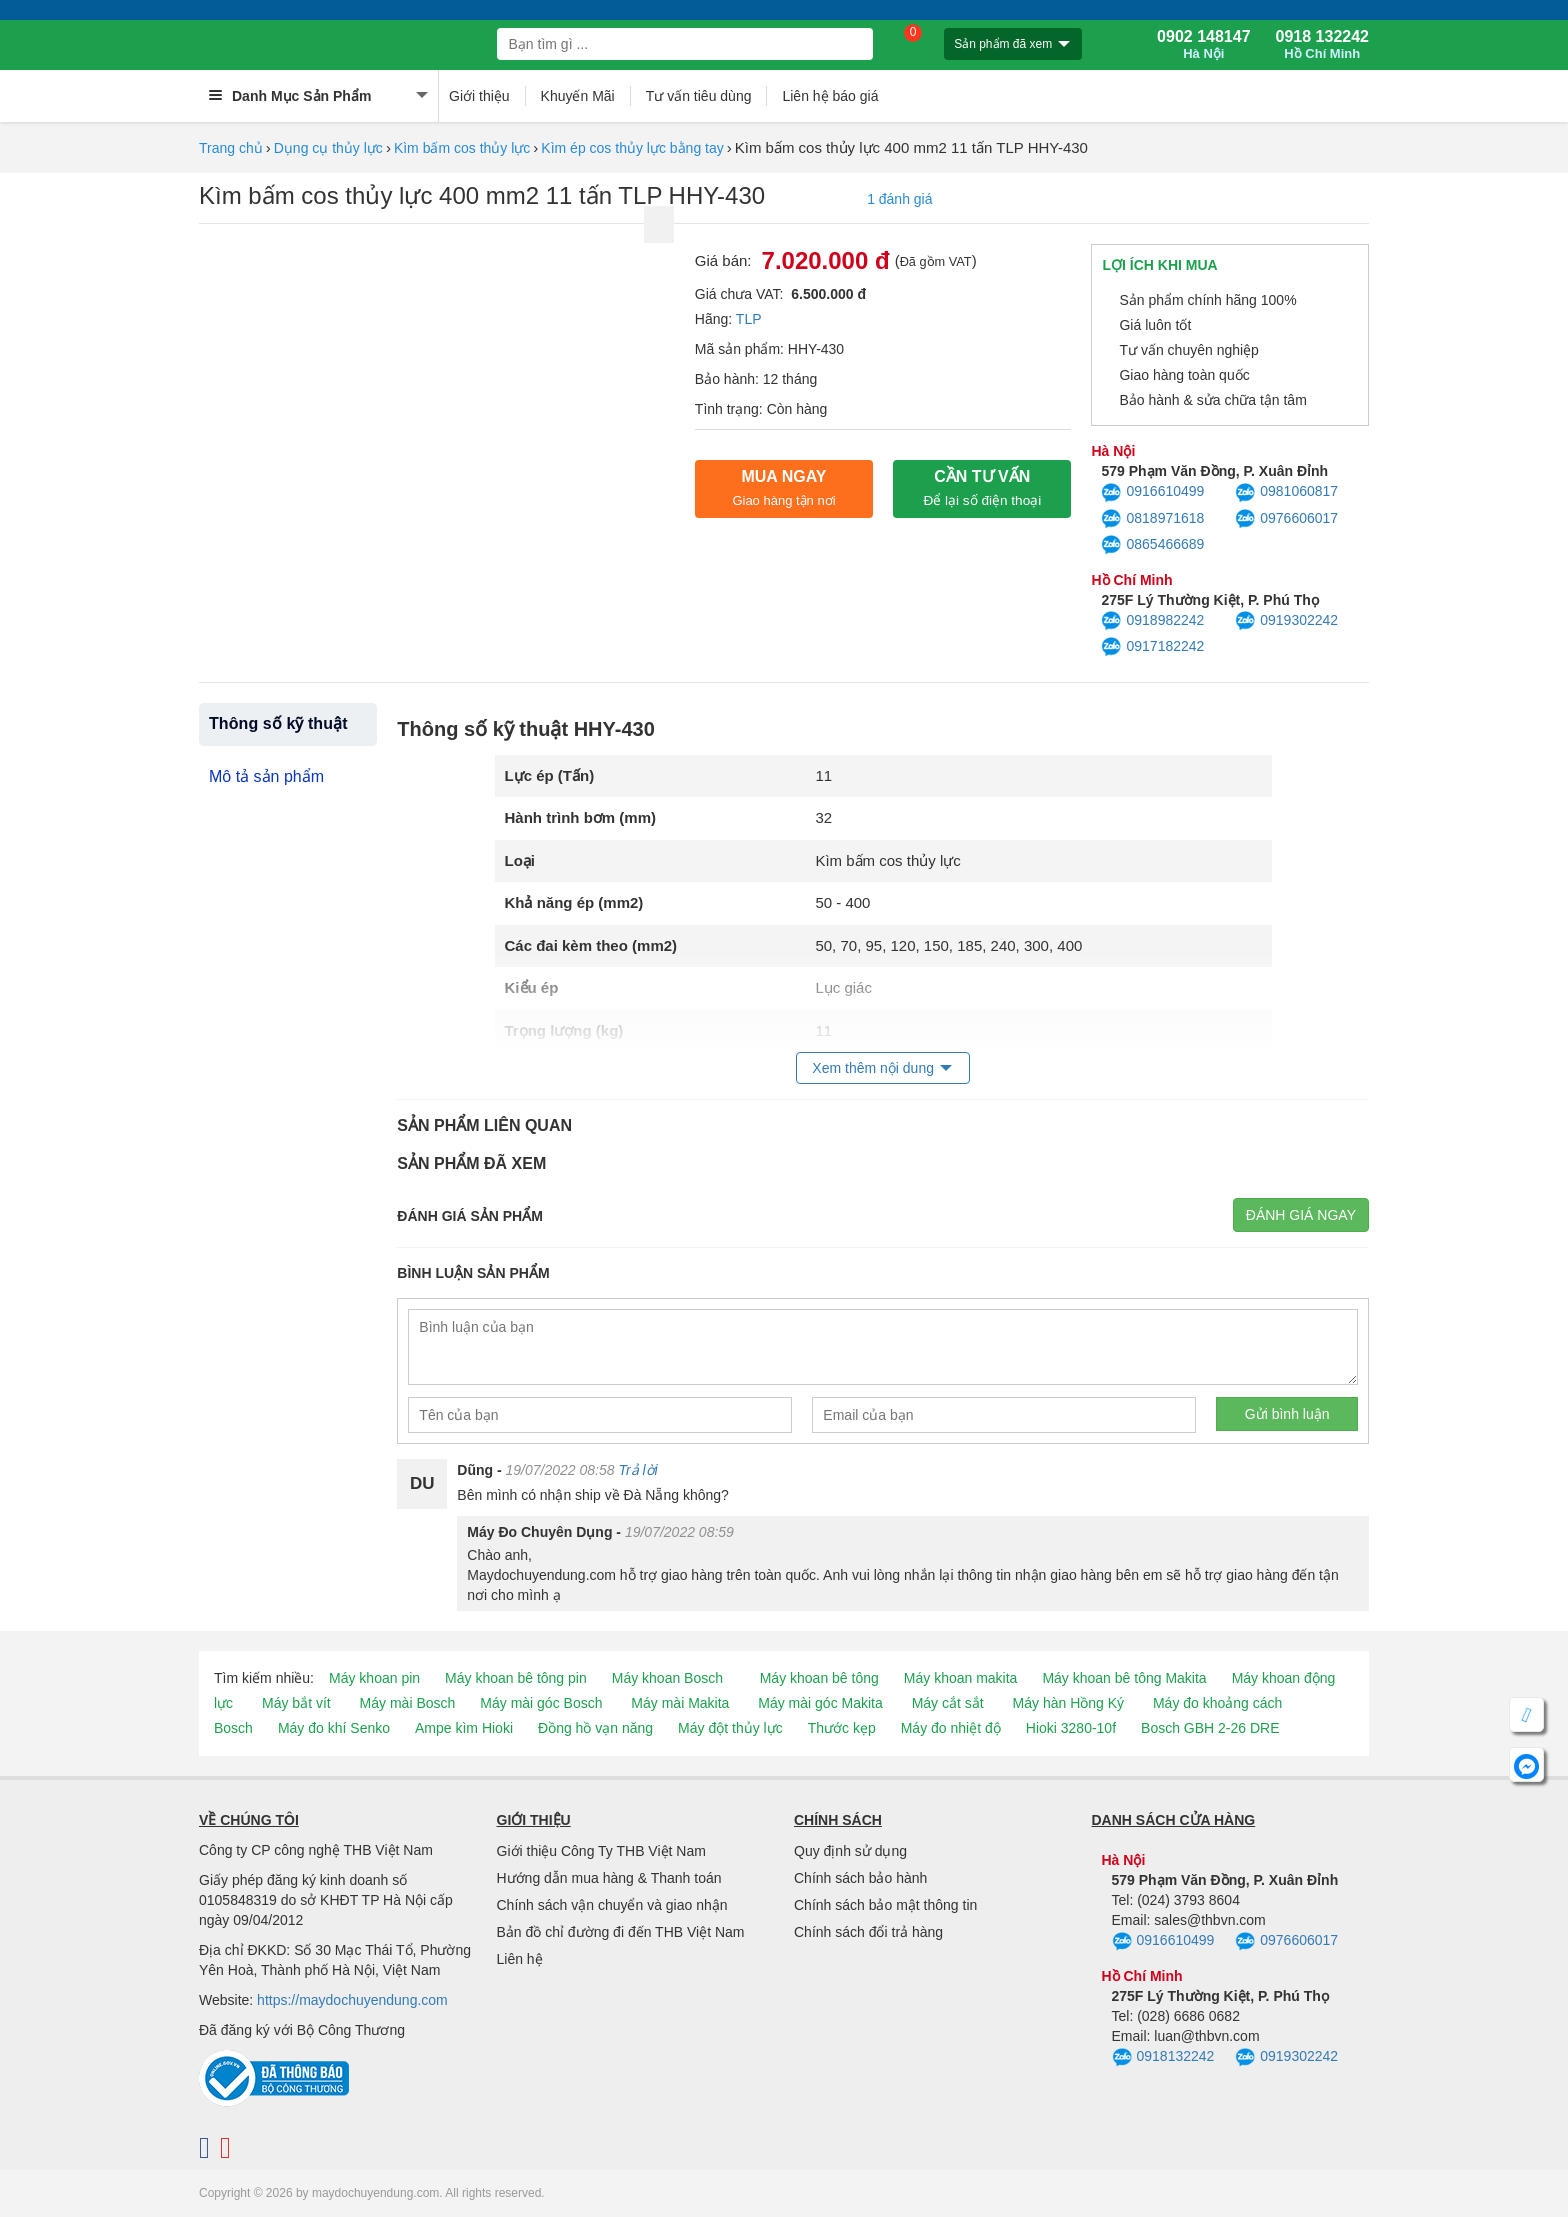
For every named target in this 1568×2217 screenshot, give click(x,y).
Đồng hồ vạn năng (595, 1728)
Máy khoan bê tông (819, 1678)
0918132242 (1163, 2058)
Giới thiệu (479, 96)
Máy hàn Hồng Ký (1069, 1703)
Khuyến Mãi (578, 96)
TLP (749, 319)
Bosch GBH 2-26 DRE (1210, 1728)
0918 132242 (1322, 45)
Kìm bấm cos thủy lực (462, 148)
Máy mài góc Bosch (541, 1703)
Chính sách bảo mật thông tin (885, 1905)
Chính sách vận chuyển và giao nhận (612, 1905)
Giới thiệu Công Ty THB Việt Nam (601, 1851)
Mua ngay (783, 488)
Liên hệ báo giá (830, 96)
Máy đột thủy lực (730, 1728)
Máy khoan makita (961, 1678)
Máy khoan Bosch (667, 1678)
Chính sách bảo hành (860, 1878)
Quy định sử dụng (850, 1851)
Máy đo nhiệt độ (951, 1728)
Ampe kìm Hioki (464, 1728)
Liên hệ (520, 1959)
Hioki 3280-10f (1071, 1728)
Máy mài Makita (680, 1703)
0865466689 (1152, 545)
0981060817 (1286, 493)
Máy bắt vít (296, 1703)
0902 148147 (1203, 45)
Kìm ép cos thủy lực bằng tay (632, 148)
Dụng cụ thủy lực (328, 148)
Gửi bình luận (1287, 1414)
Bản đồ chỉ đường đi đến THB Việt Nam (621, 1932)
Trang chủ (231, 148)
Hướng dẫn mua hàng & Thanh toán (609, 1878)
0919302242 (1286, 621)
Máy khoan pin (374, 1678)
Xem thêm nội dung (873, 1068)
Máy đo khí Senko (334, 1728)
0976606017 (1286, 519)
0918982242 (1152, 621)
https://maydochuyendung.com (352, 2000)
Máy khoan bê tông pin (516, 1678)
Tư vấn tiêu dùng (699, 96)
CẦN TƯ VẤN (982, 488)
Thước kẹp (842, 1728)
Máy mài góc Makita (820, 1703)
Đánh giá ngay (1301, 1215)
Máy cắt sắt (948, 1703)
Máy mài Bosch (408, 1703)
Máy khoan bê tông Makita (1124, 1678)
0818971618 (1152, 519)
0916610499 (1152, 493)
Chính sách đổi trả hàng (868, 1932)
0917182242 (1152, 647)
